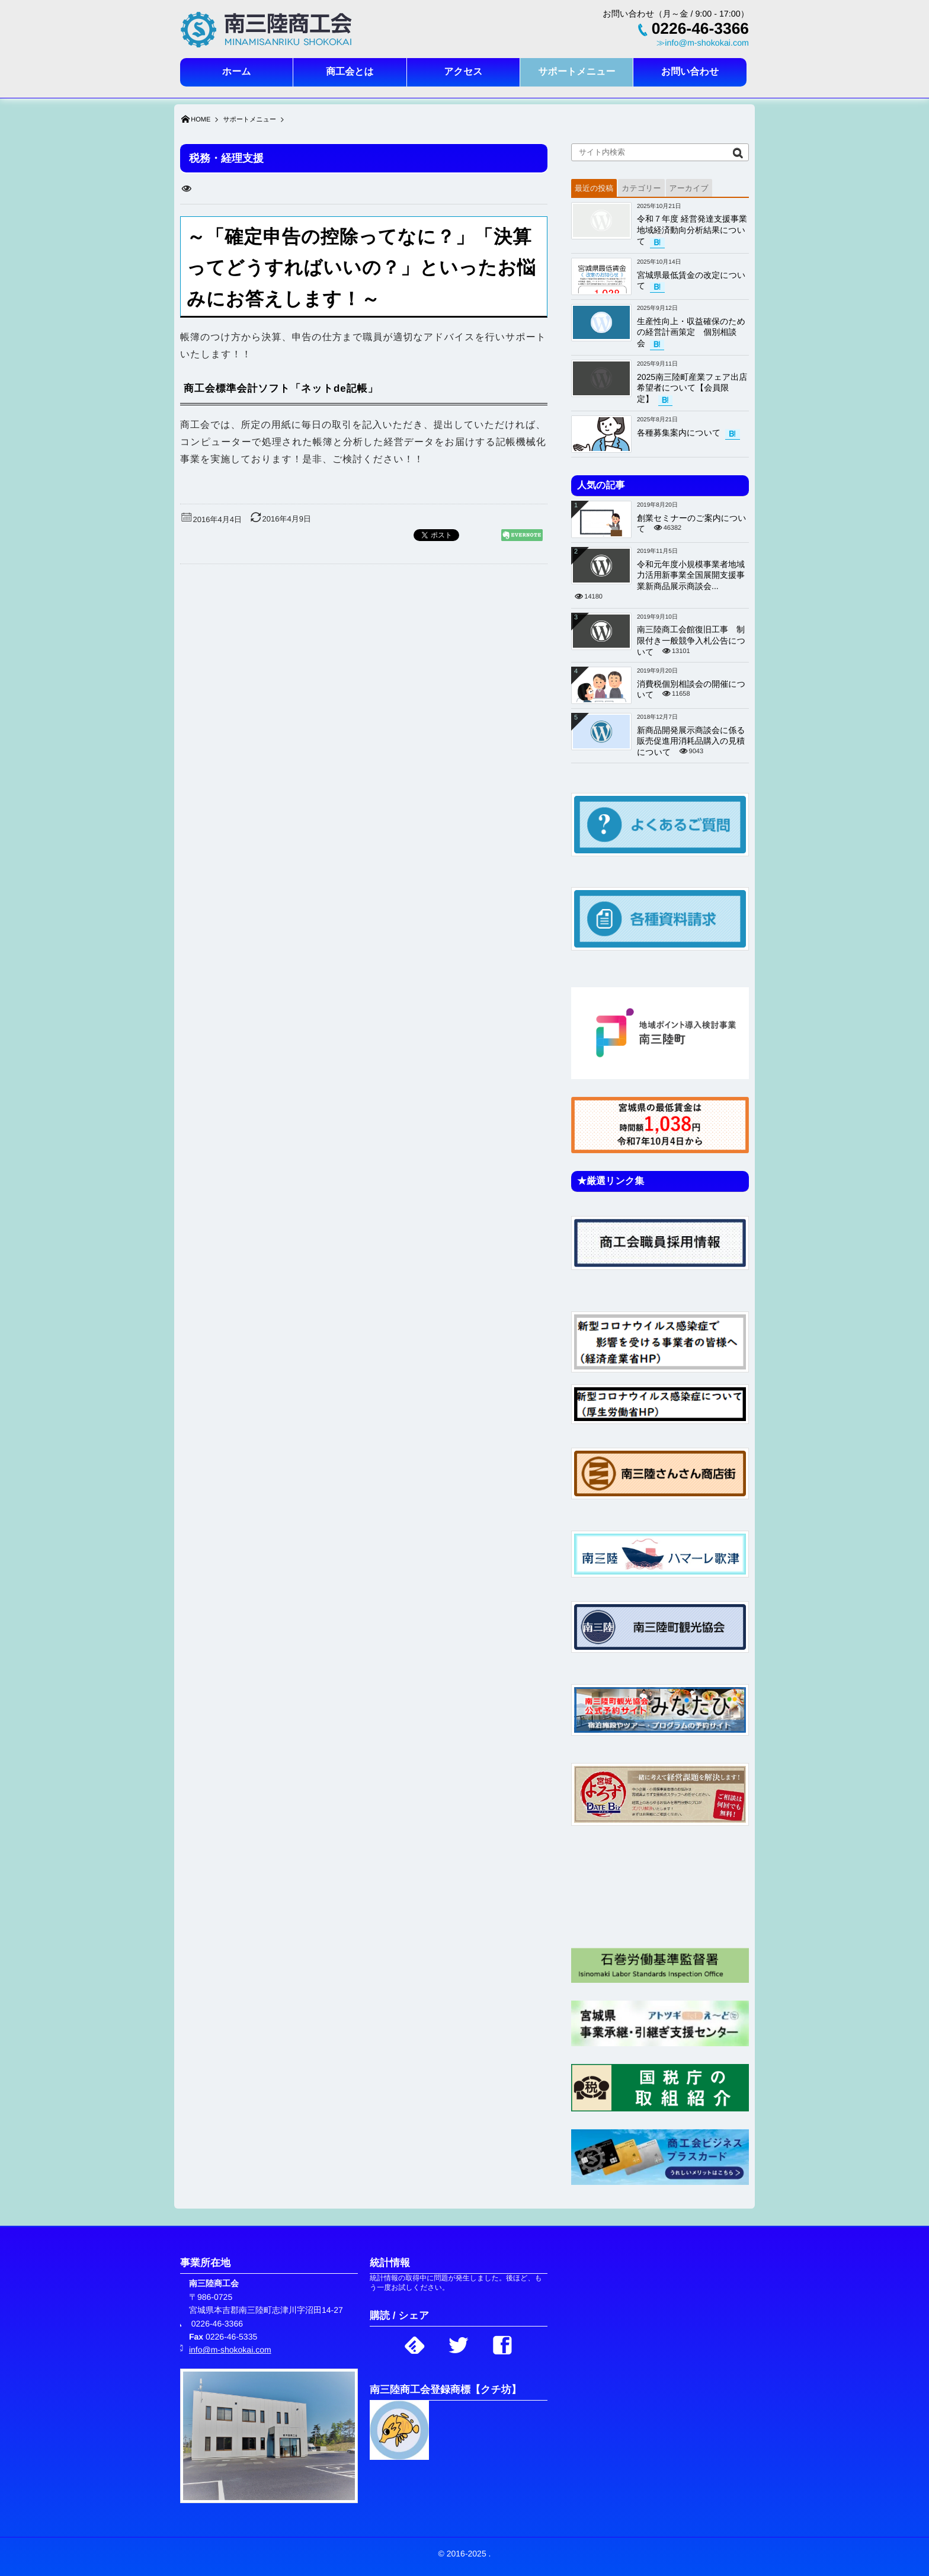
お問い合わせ (690, 72)
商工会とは (350, 72)
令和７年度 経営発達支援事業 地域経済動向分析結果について (696, 230)
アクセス (463, 72)
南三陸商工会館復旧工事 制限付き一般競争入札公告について (691, 641)
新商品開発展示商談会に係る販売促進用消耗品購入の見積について (691, 741)
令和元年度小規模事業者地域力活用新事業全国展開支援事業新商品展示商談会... (691, 575)
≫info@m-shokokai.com (702, 43)
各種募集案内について (678, 432)
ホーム (236, 72)
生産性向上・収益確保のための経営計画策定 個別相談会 (691, 332)
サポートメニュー (576, 72)
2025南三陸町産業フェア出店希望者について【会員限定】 (692, 388)
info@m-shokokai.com (230, 2349)
